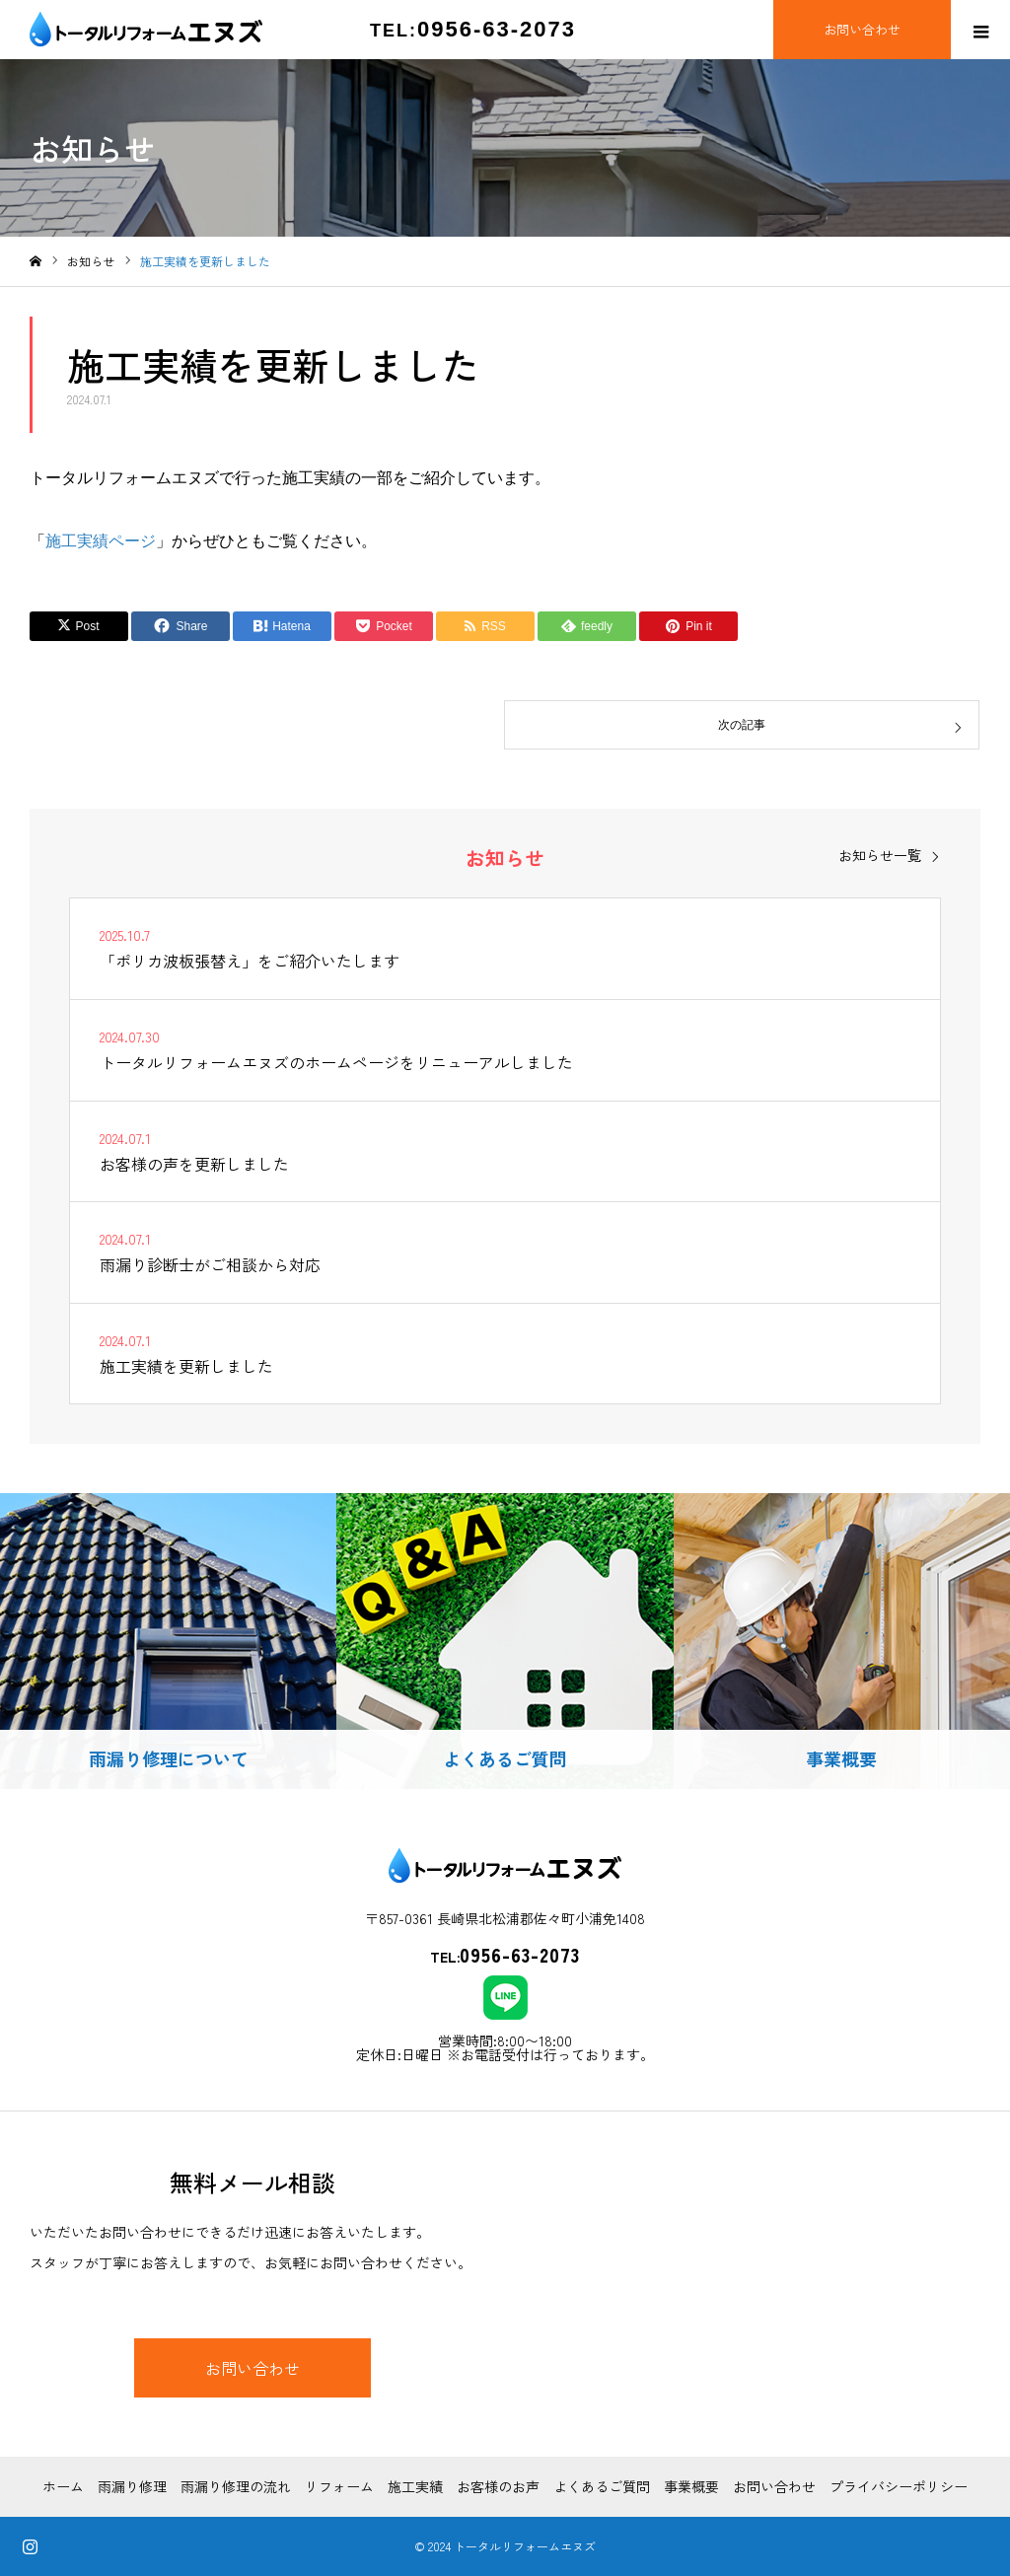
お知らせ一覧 (879, 855)
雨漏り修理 (132, 2486)
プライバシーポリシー (899, 2486)
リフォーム (339, 2486)
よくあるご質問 (601, 2486)
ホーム (63, 2486)
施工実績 (415, 2486)
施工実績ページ (100, 541)
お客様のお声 (498, 2486)
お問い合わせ (252, 2368)
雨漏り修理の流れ (235, 2486)
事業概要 (691, 2486)
